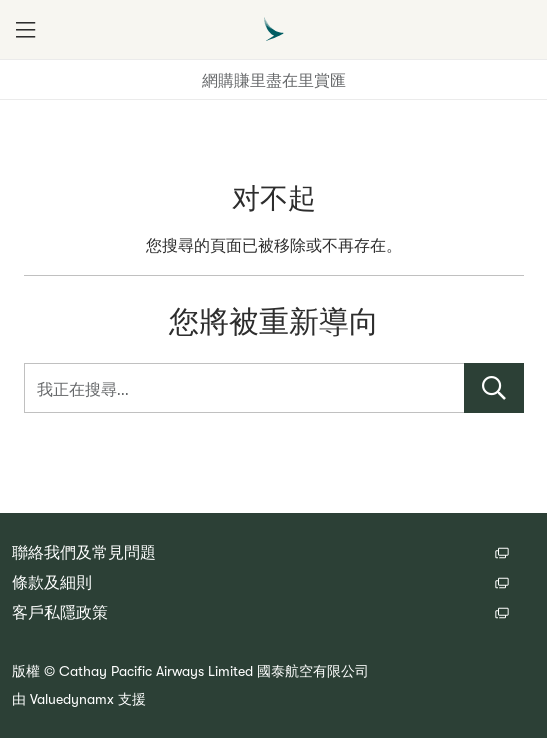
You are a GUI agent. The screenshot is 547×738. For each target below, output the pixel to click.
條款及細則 (52, 583)
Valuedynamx (72, 699)
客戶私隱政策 (60, 613)
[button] (25, 30)
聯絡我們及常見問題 (84, 553)
